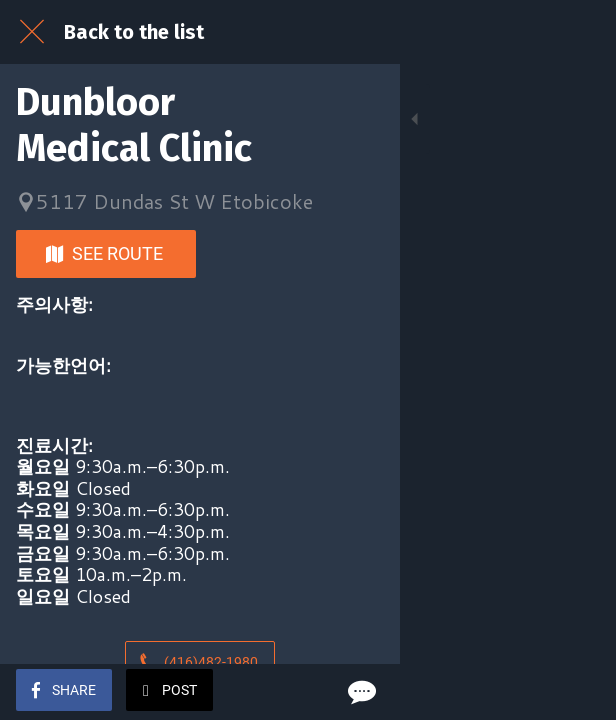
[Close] (32, 32)
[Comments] (576, 692)
